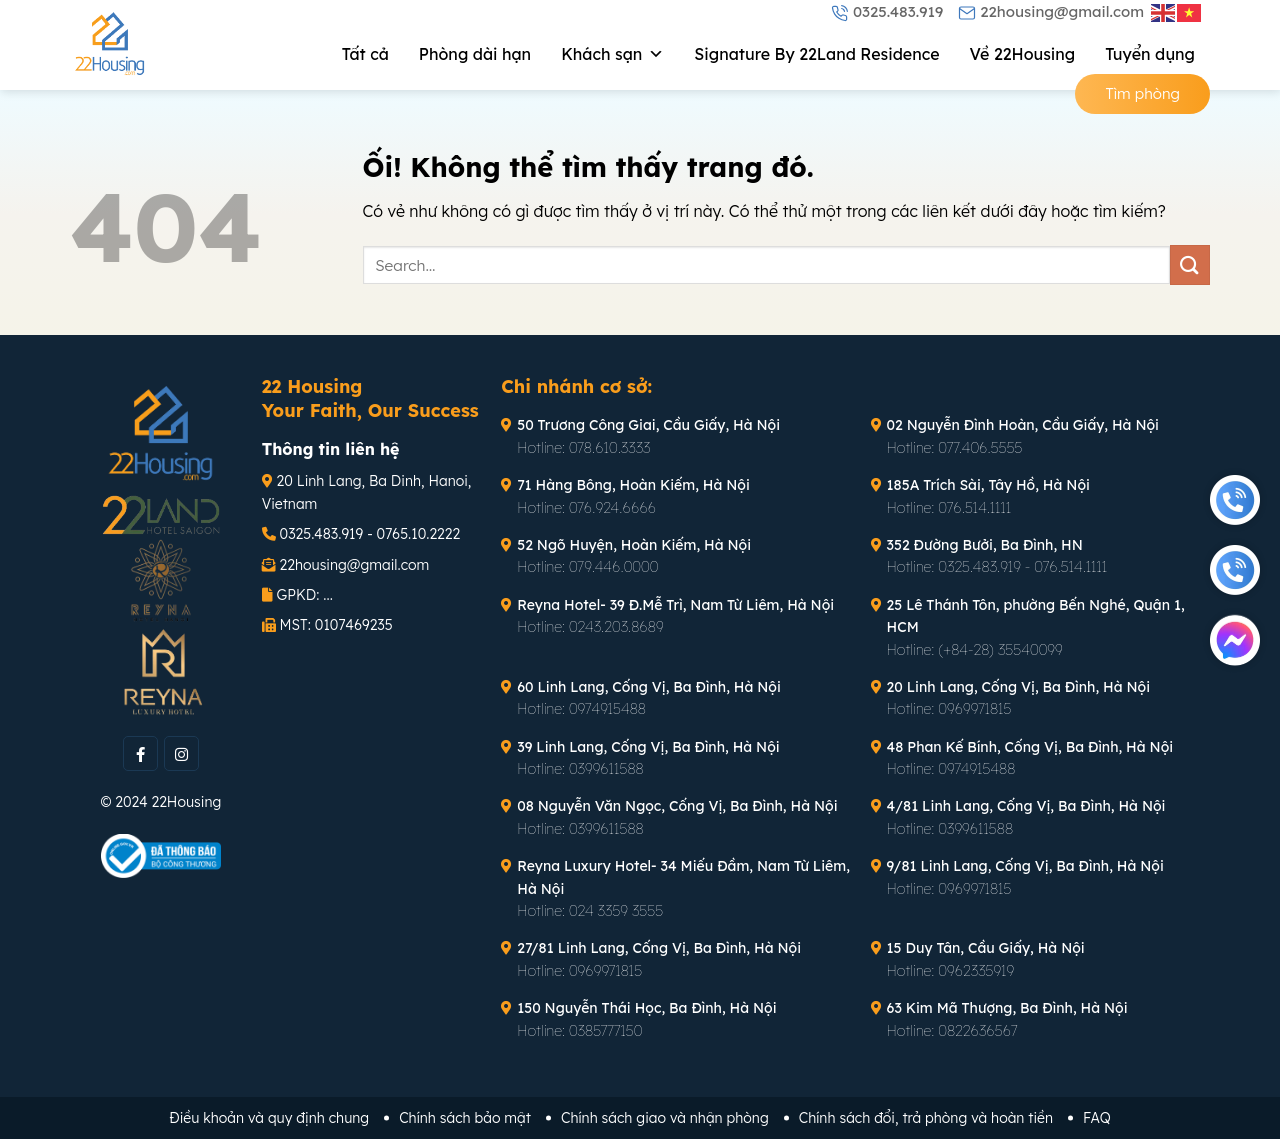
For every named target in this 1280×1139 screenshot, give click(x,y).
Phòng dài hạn (475, 54)
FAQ (1097, 1118)
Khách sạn (612, 54)
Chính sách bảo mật (465, 1118)
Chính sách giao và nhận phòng (665, 1118)
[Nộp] (1190, 264)
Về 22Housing (1023, 54)
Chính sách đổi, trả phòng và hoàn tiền (926, 1118)
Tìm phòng (1142, 93)
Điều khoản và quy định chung (269, 1118)
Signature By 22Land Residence (816, 54)
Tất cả (365, 54)
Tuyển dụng (1150, 54)
